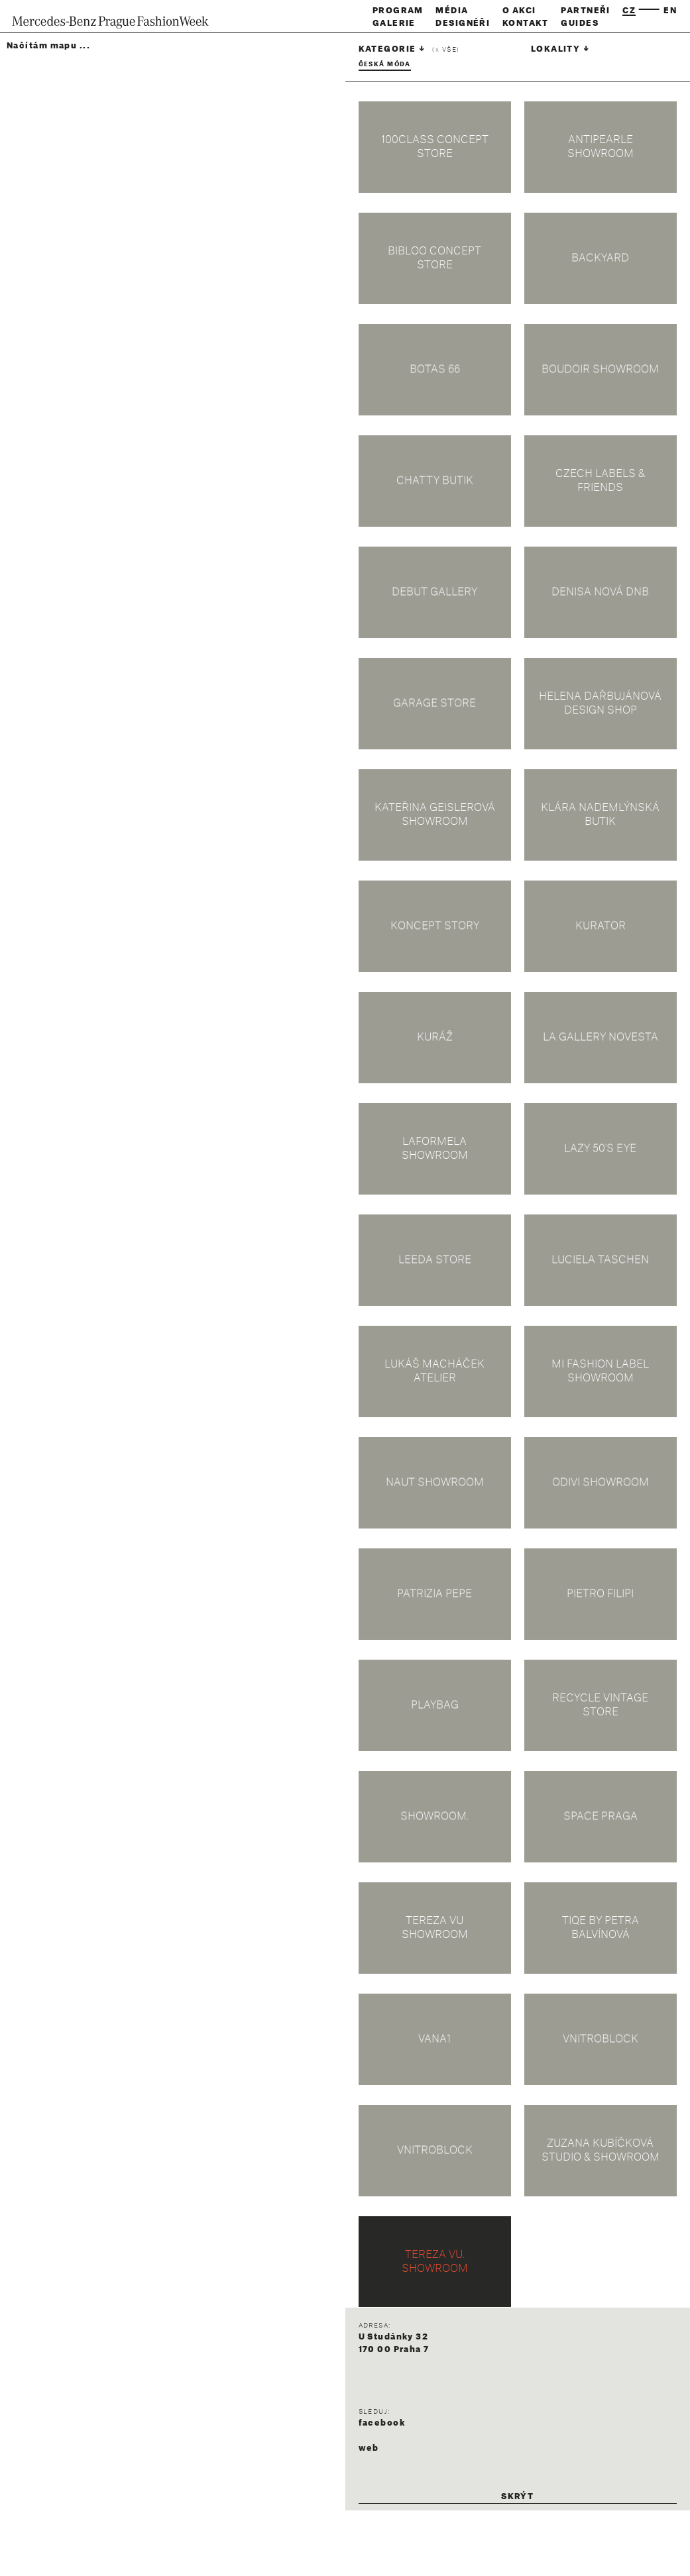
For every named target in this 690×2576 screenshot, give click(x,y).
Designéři (462, 23)
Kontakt (525, 23)
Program (398, 11)
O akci (519, 11)
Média (451, 11)
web (369, 2448)
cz (629, 11)
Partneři (585, 11)
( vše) (445, 50)
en (670, 11)
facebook (382, 2423)
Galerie (394, 23)
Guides (580, 23)
